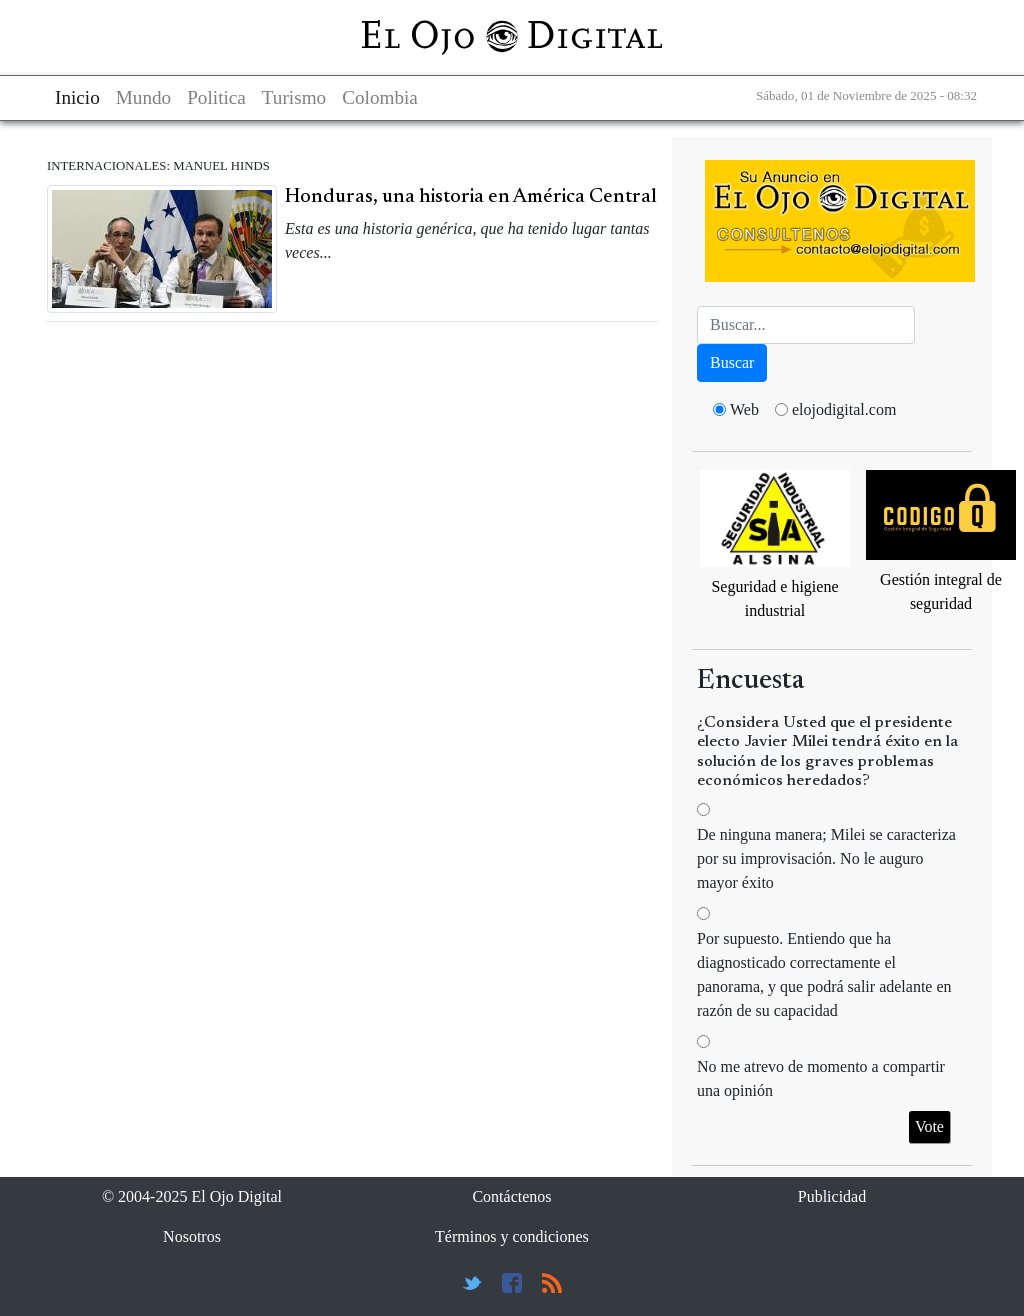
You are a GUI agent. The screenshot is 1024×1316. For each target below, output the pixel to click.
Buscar (732, 362)
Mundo (143, 97)
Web (744, 409)
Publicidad (832, 1196)
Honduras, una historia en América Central (471, 197)
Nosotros (192, 1236)
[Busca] (806, 325)
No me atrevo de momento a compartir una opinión (821, 1078)
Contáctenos (511, 1196)
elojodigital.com (844, 409)
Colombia (380, 97)
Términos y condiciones (512, 1236)
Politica (216, 97)
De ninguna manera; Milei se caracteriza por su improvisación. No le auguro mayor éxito (826, 858)
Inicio (77, 97)
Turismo (294, 97)
